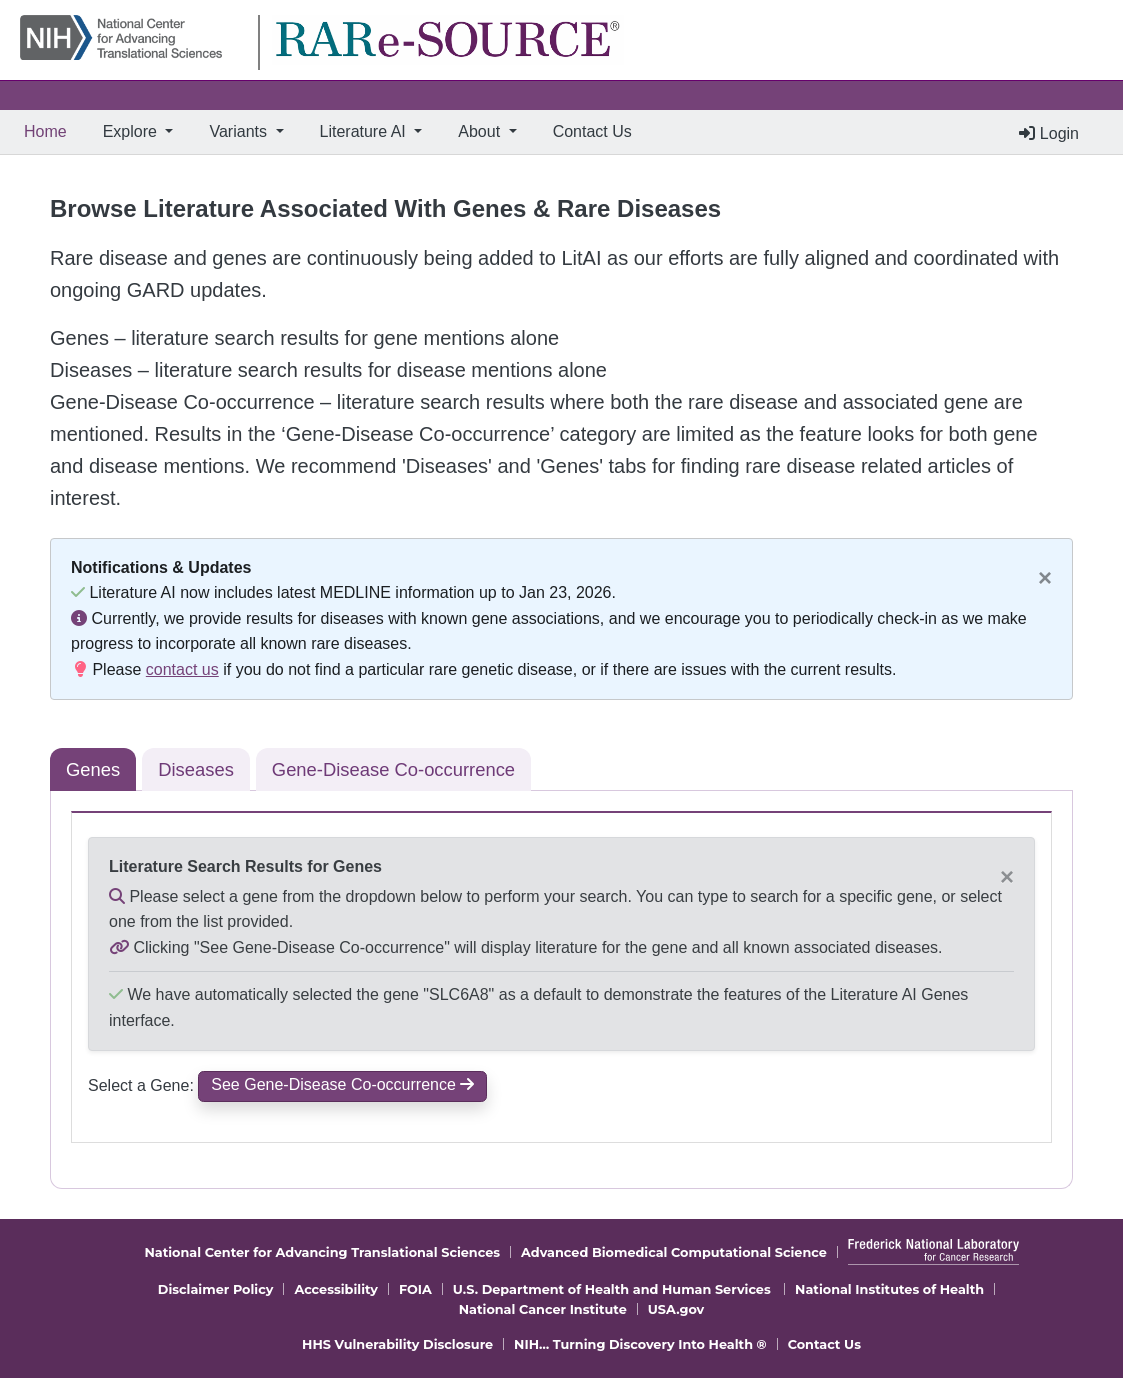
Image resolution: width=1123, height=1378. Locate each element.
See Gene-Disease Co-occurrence (342, 1084)
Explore (132, 131)
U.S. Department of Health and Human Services (612, 1289)
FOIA (415, 1289)
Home (49, 129)
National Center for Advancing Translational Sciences (322, 1252)
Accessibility (336, 1289)
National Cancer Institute (543, 1309)
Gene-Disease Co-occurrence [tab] (393, 769)
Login (1049, 133)
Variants (240, 131)
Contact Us (592, 131)
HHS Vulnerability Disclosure (397, 1344)
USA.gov (676, 1309)
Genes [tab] (93, 769)
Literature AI (365, 131)
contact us (182, 669)
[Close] (1045, 578)
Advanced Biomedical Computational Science (674, 1252)
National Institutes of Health (889, 1289)
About (481, 131)
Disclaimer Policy (216, 1289)
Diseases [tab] (196, 769)
